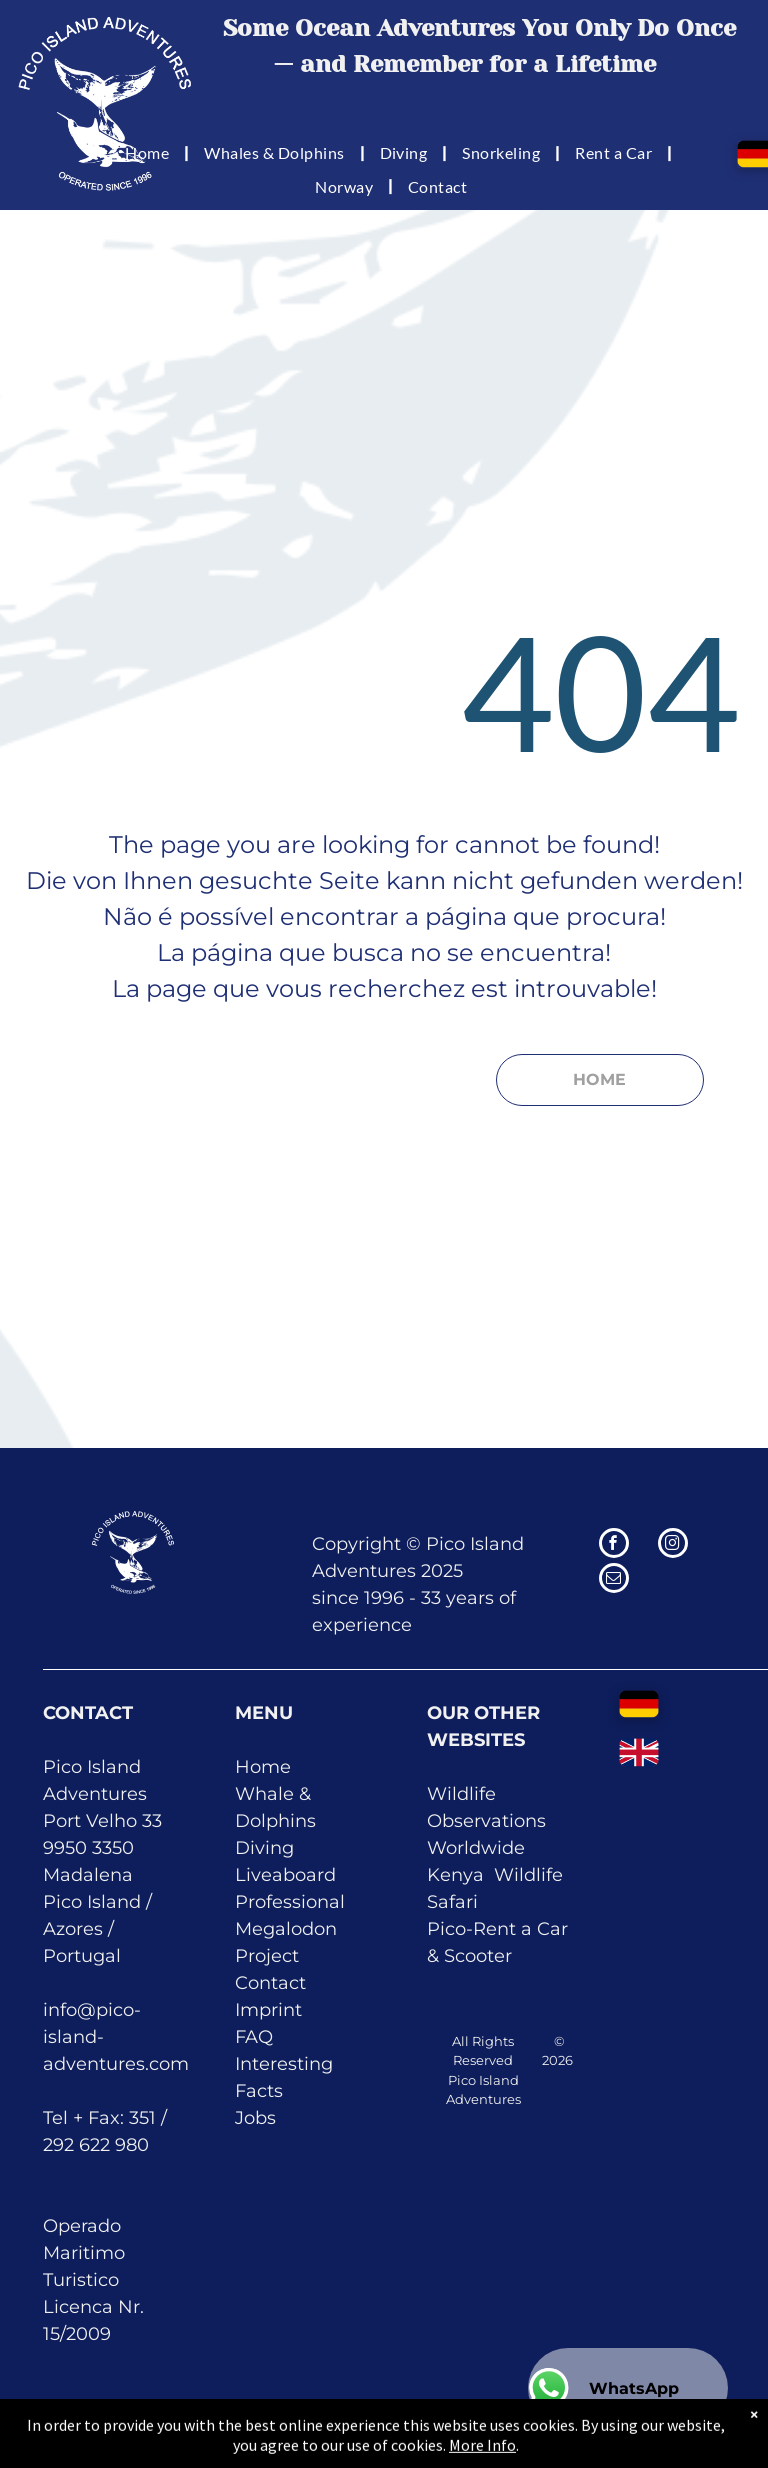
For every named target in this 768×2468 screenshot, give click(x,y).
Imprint (268, 2010)
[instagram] (673, 1545)
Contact (270, 1983)
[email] (614, 1580)
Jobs (255, 2118)
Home (263, 1767)
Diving (264, 1848)
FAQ (254, 2037)
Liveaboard (285, 1875)
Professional (290, 1902)
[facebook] (614, 1545)
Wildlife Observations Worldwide (486, 1821)
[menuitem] (149, 152)
